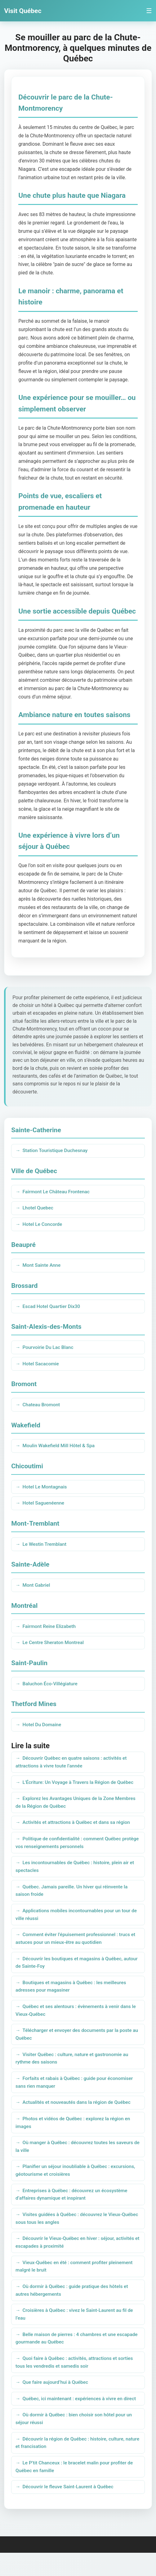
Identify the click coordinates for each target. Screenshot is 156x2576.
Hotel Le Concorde (43, 1225)
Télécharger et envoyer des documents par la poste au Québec (75, 2047)
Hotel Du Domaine (42, 1731)
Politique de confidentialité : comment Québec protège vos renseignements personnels (70, 1851)
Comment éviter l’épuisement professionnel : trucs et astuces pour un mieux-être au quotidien (77, 1949)
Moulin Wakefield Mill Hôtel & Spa (60, 1449)
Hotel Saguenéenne (44, 1507)
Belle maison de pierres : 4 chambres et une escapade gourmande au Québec (67, 2358)
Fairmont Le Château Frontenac (57, 1192)
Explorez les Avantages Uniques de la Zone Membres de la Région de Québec (77, 1810)
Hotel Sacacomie (41, 1366)
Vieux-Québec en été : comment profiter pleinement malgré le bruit (76, 2284)
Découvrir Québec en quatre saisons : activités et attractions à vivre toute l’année (73, 1769)
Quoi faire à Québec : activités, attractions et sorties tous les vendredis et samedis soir (76, 2382)
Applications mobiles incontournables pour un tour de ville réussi (78, 1924)
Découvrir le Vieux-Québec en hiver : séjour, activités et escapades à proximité (76, 2260)
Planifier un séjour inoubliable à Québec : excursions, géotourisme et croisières (77, 2186)
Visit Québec (22, 11)
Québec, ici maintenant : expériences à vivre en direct (81, 2420)
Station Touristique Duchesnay (56, 1151)
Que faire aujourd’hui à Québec (56, 2403)
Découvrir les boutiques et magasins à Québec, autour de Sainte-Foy (70, 1973)
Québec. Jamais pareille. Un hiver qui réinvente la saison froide (73, 1900)
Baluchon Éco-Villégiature (51, 1689)
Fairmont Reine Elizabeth (50, 1631)
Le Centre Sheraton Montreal (54, 1648)
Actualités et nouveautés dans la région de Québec (78, 2117)
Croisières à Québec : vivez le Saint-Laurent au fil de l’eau (76, 2333)
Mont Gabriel (37, 1590)
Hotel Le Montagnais (45, 1490)
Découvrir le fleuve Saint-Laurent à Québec (69, 2510)
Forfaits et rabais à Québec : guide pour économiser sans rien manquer (76, 2096)
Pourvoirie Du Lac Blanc (49, 1350)
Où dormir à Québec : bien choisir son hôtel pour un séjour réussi (75, 2440)
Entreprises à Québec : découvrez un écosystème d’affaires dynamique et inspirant (73, 2211)
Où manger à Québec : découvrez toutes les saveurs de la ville (76, 2162)
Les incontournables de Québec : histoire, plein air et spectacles (76, 1875)
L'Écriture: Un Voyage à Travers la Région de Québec (79, 1789)
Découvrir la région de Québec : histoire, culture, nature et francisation (71, 2465)
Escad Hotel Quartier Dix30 (52, 1308)
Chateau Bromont (42, 1408)
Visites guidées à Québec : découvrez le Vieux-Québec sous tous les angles (70, 2235)
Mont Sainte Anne (42, 1267)
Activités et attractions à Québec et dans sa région (78, 1830)
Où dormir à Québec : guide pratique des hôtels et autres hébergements (73, 2309)
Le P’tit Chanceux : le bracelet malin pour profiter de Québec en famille (76, 2489)
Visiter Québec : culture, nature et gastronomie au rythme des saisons (73, 2071)
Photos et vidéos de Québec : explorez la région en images (74, 2137)
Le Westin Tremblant (45, 1549)
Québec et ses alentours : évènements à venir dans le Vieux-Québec (77, 2022)
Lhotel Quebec (38, 1209)
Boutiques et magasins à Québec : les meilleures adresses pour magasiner (72, 1998)
